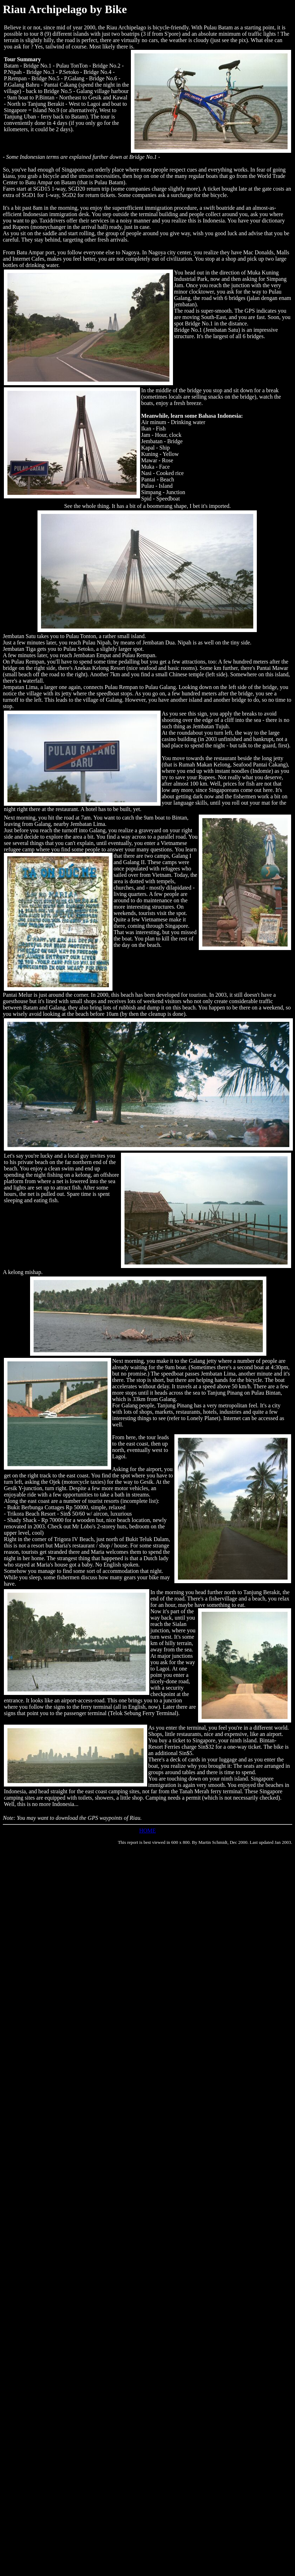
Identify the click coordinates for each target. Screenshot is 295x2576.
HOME (147, 1831)
